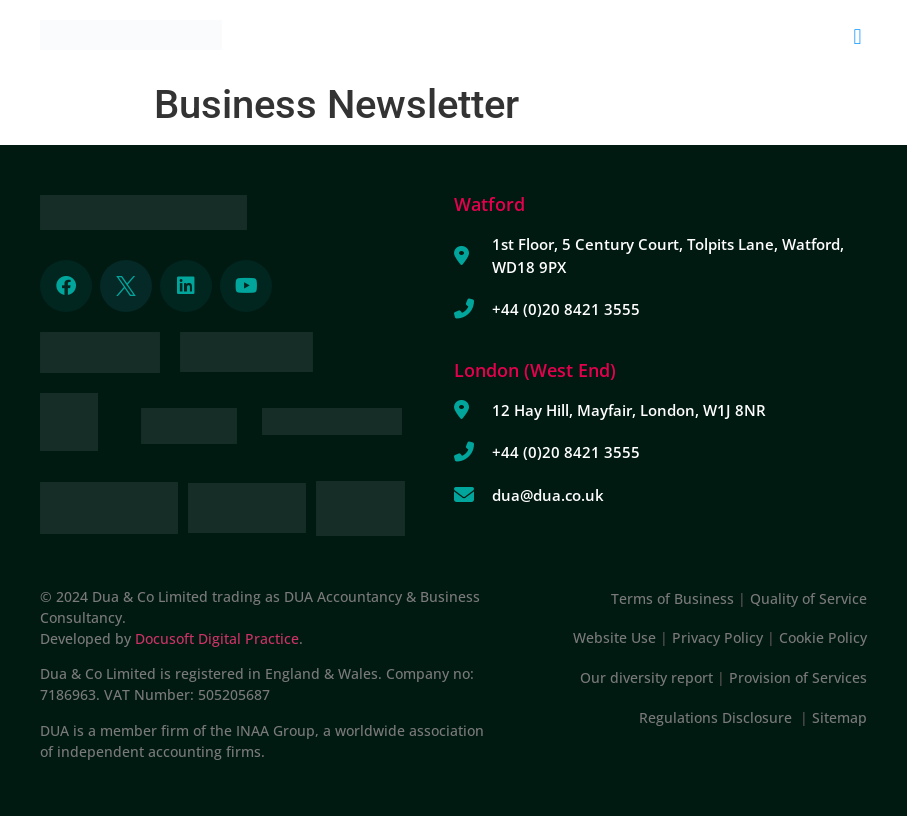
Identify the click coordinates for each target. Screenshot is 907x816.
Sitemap (839, 717)
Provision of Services (798, 677)
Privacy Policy (717, 637)
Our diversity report (648, 677)
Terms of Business (672, 598)
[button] (857, 36)
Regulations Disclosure (719, 717)
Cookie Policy (823, 637)
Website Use (614, 637)
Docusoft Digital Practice (217, 638)
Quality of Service (808, 598)
